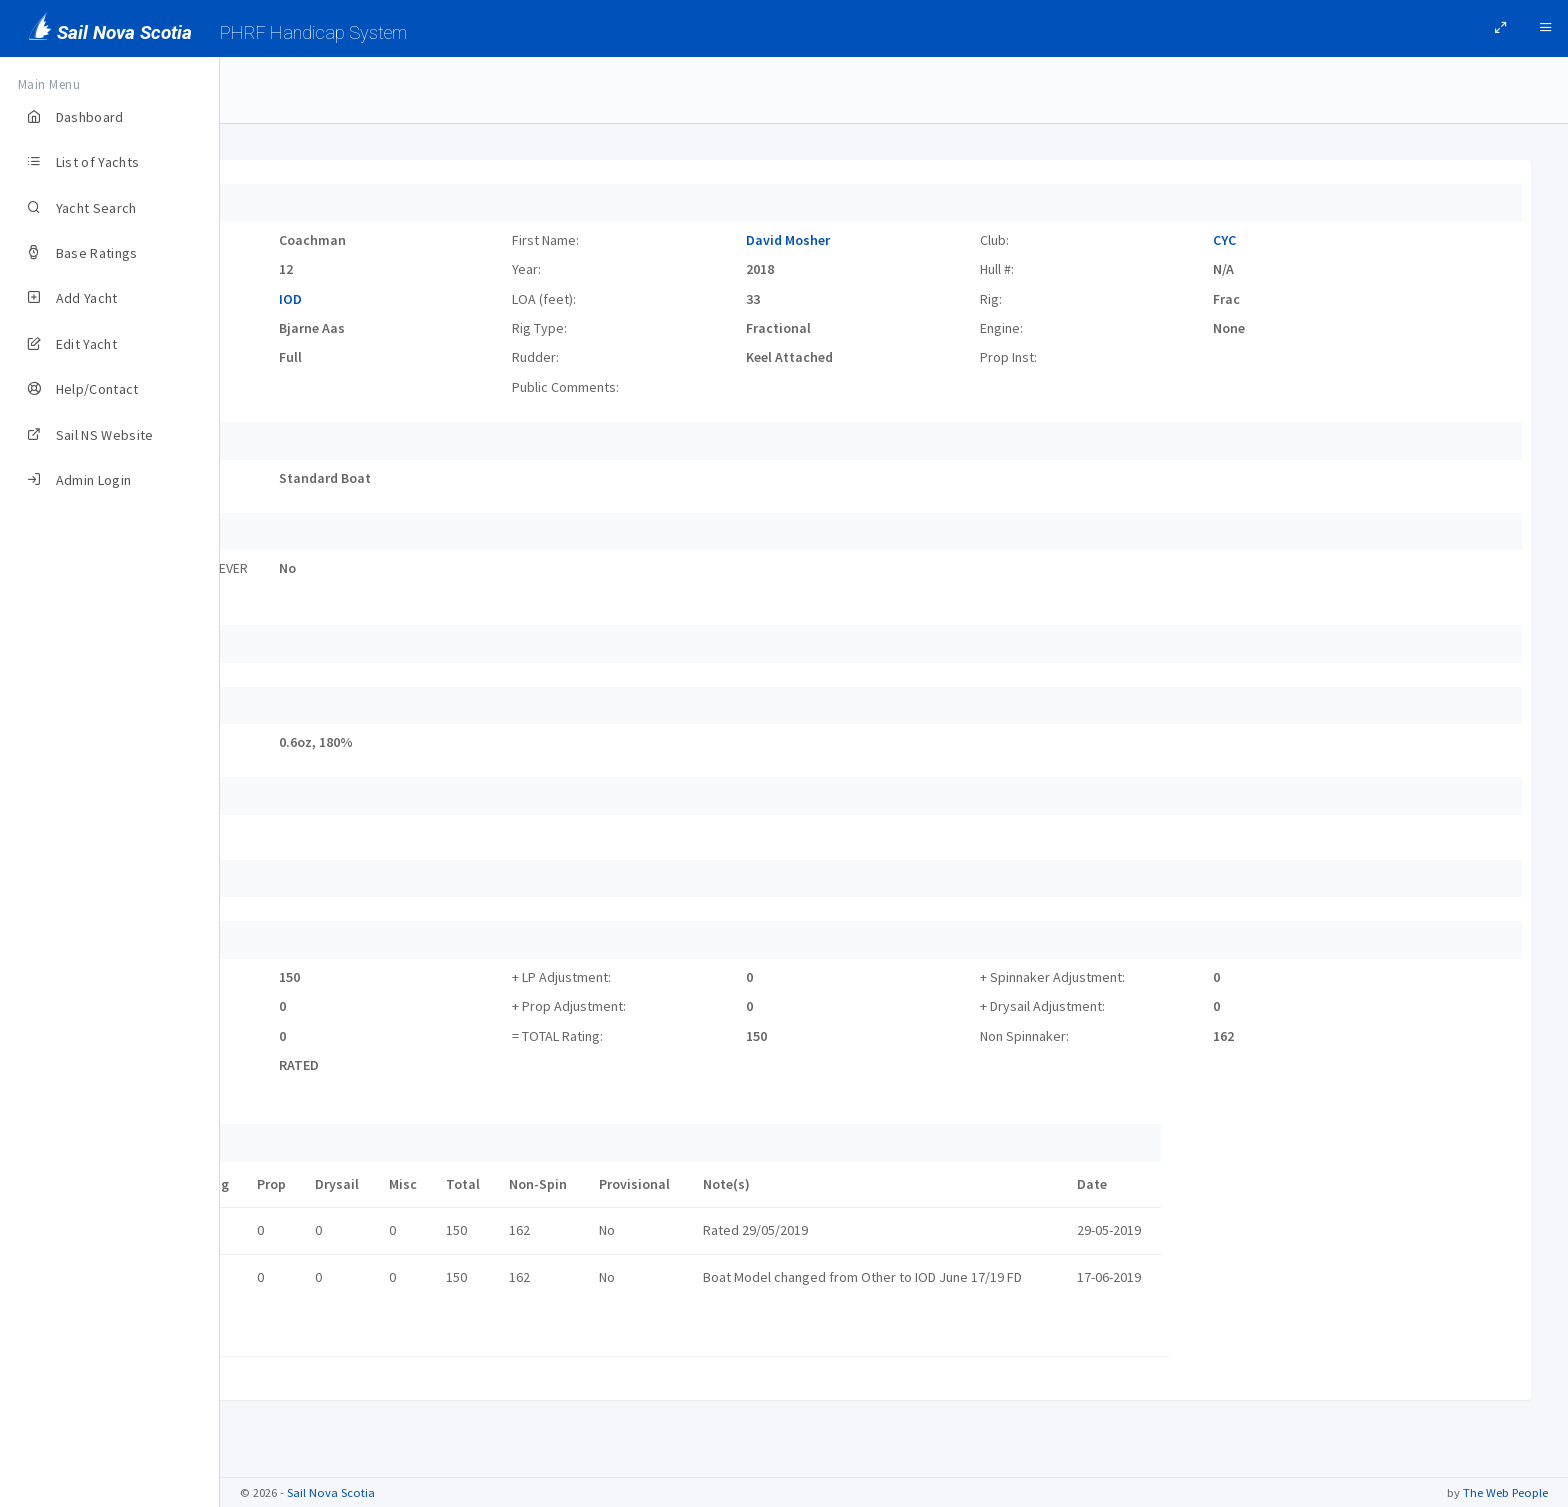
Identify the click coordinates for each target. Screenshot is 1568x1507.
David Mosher (898, 240)
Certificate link (306, 1331)
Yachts (272, 90)
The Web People (1505, 1492)
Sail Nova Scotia (331, 1492)
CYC (1261, 240)
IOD (473, 299)
